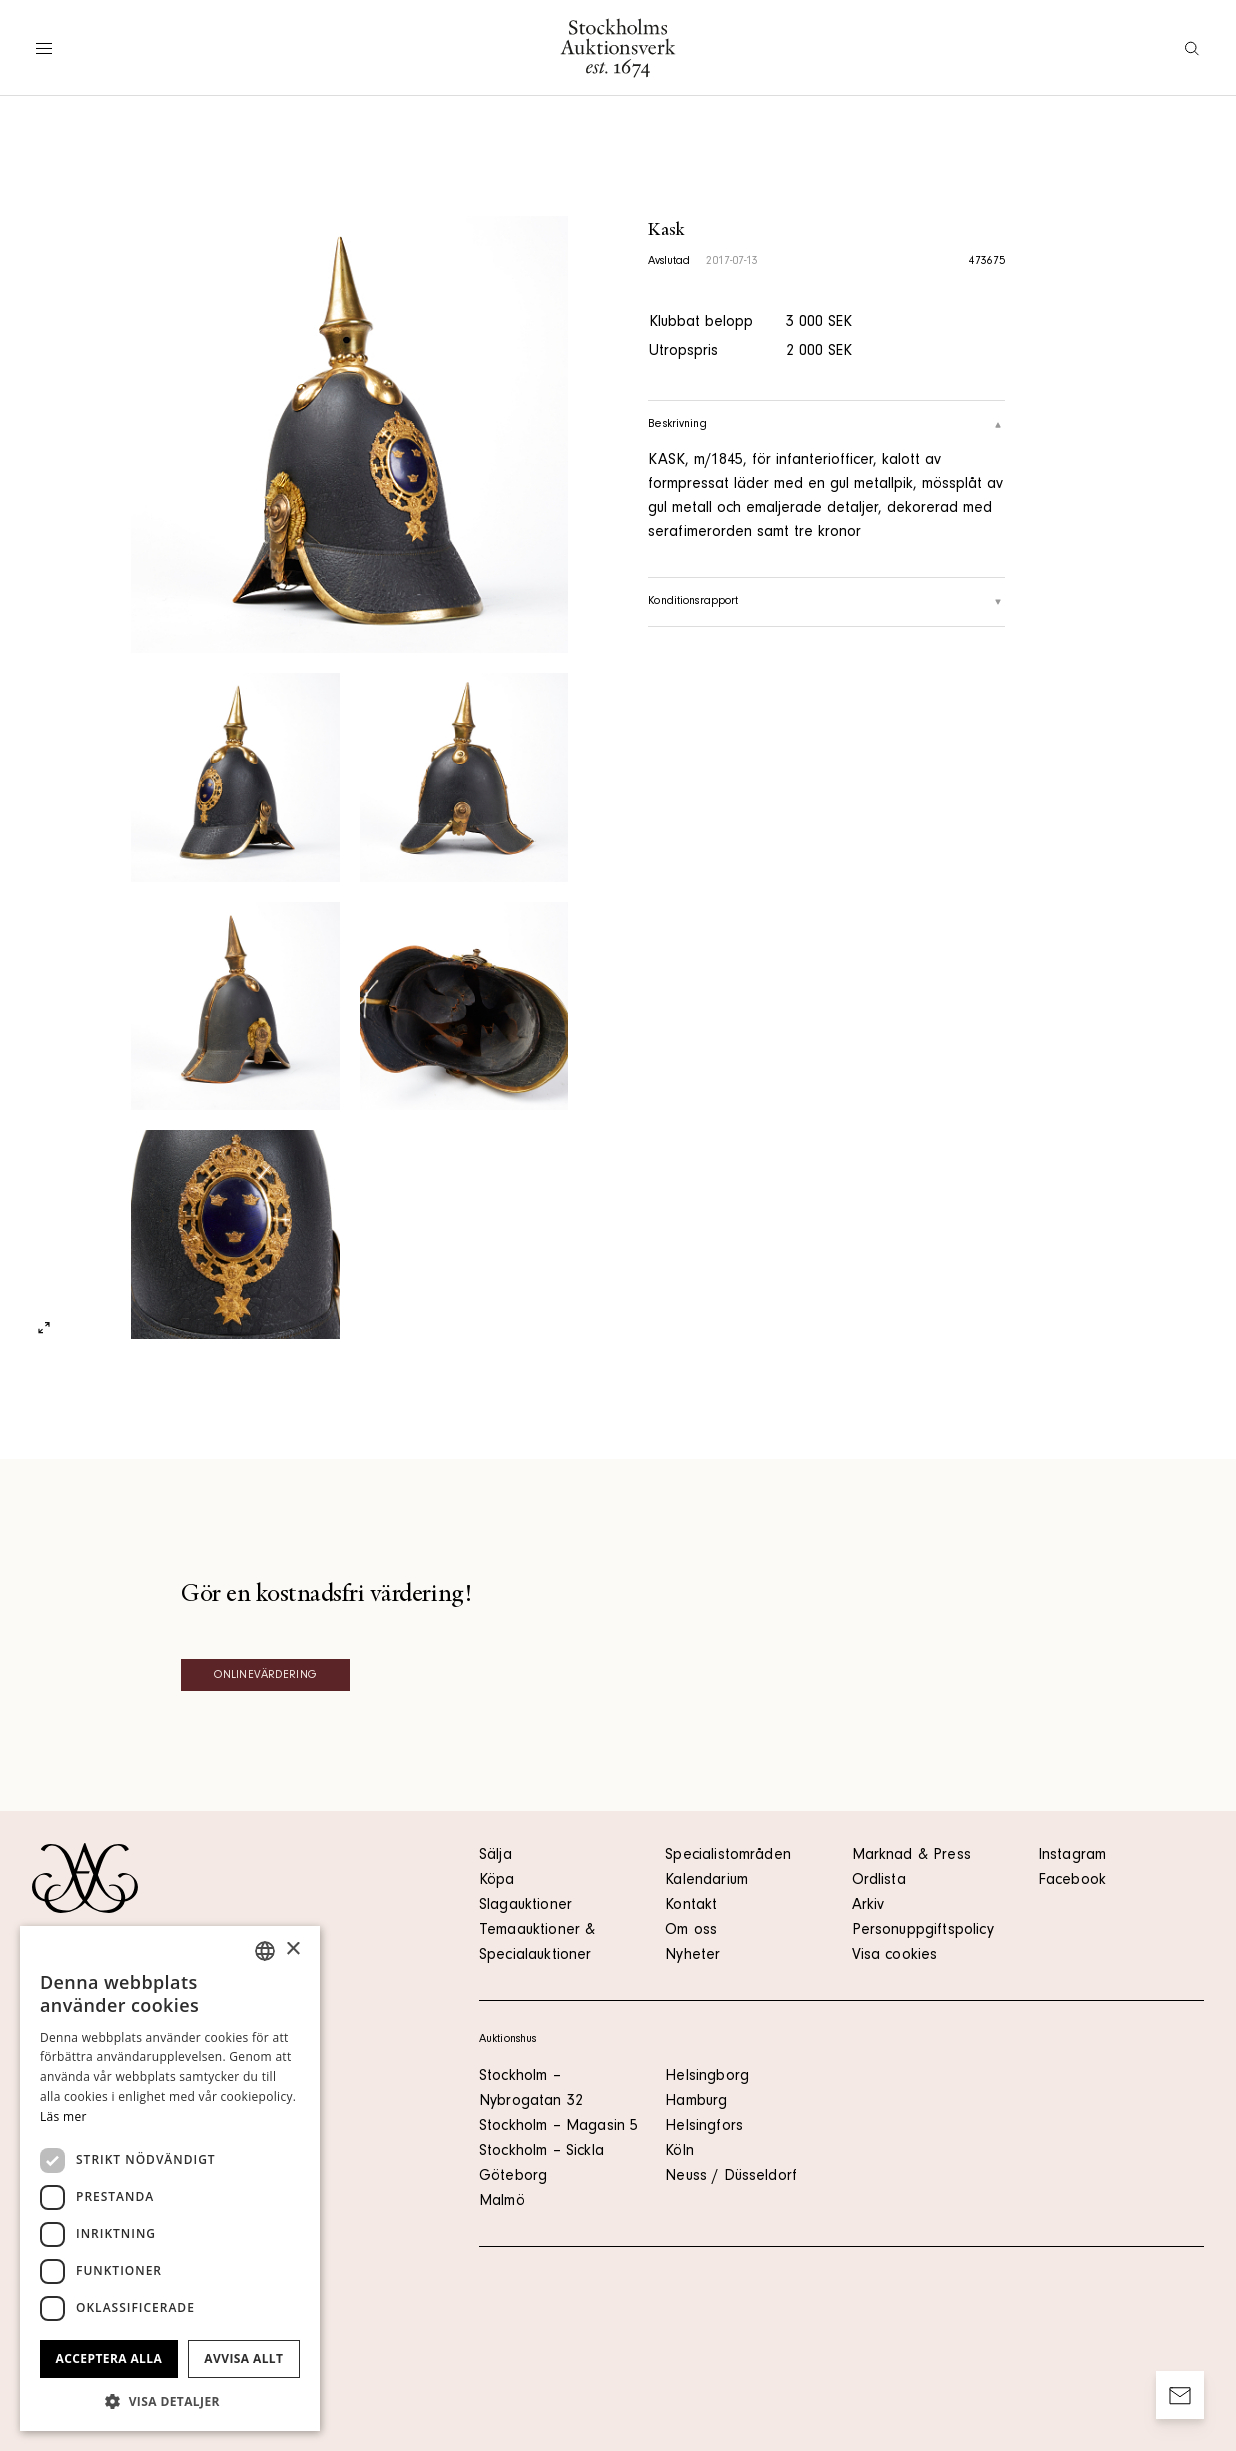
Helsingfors (704, 2127)
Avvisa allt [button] (243, 2358)
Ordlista (879, 1881)
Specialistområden (728, 1856)
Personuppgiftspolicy (923, 1931)
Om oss (691, 1931)
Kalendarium (706, 1881)
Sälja (495, 1856)
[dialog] (170, 2178)
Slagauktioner (525, 1906)
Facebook (1072, 1881)
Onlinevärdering (265, 1676)
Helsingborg (707, 2077)
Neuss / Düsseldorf (731, 2177)
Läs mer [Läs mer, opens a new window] (63, 2116)
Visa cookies (895, 1956)
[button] (170, 2401)
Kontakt (691, 1906)
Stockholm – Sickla (541, 2152)
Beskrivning (826, 425)
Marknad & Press (911, 1856)
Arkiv (868, 1906)
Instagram (1072, 1856)
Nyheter (692, 1956)
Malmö (502, 2202)
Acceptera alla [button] (109, 2358)
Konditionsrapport (826, 602)
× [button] (292, 1949)
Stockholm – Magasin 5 (558, 2127)
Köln (679, 2152)
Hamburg (696, 2102)
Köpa (497, 1881)
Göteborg (513, 2177)
